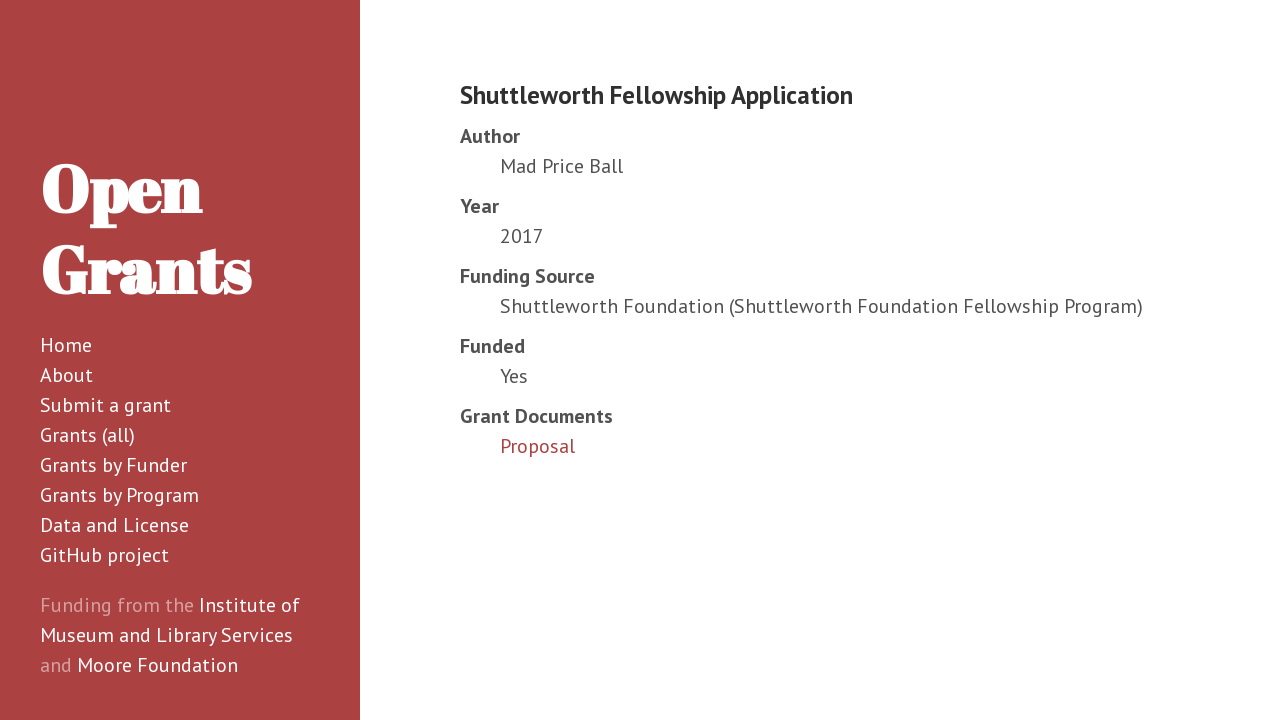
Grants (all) (87, 435)
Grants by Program (119, 495)
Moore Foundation (157, 665)
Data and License (114, 525)
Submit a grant (105, 405)
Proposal (537, 446)
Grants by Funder (113, 465)
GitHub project (104, 555)
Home (66, 345)
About (66, 375)
